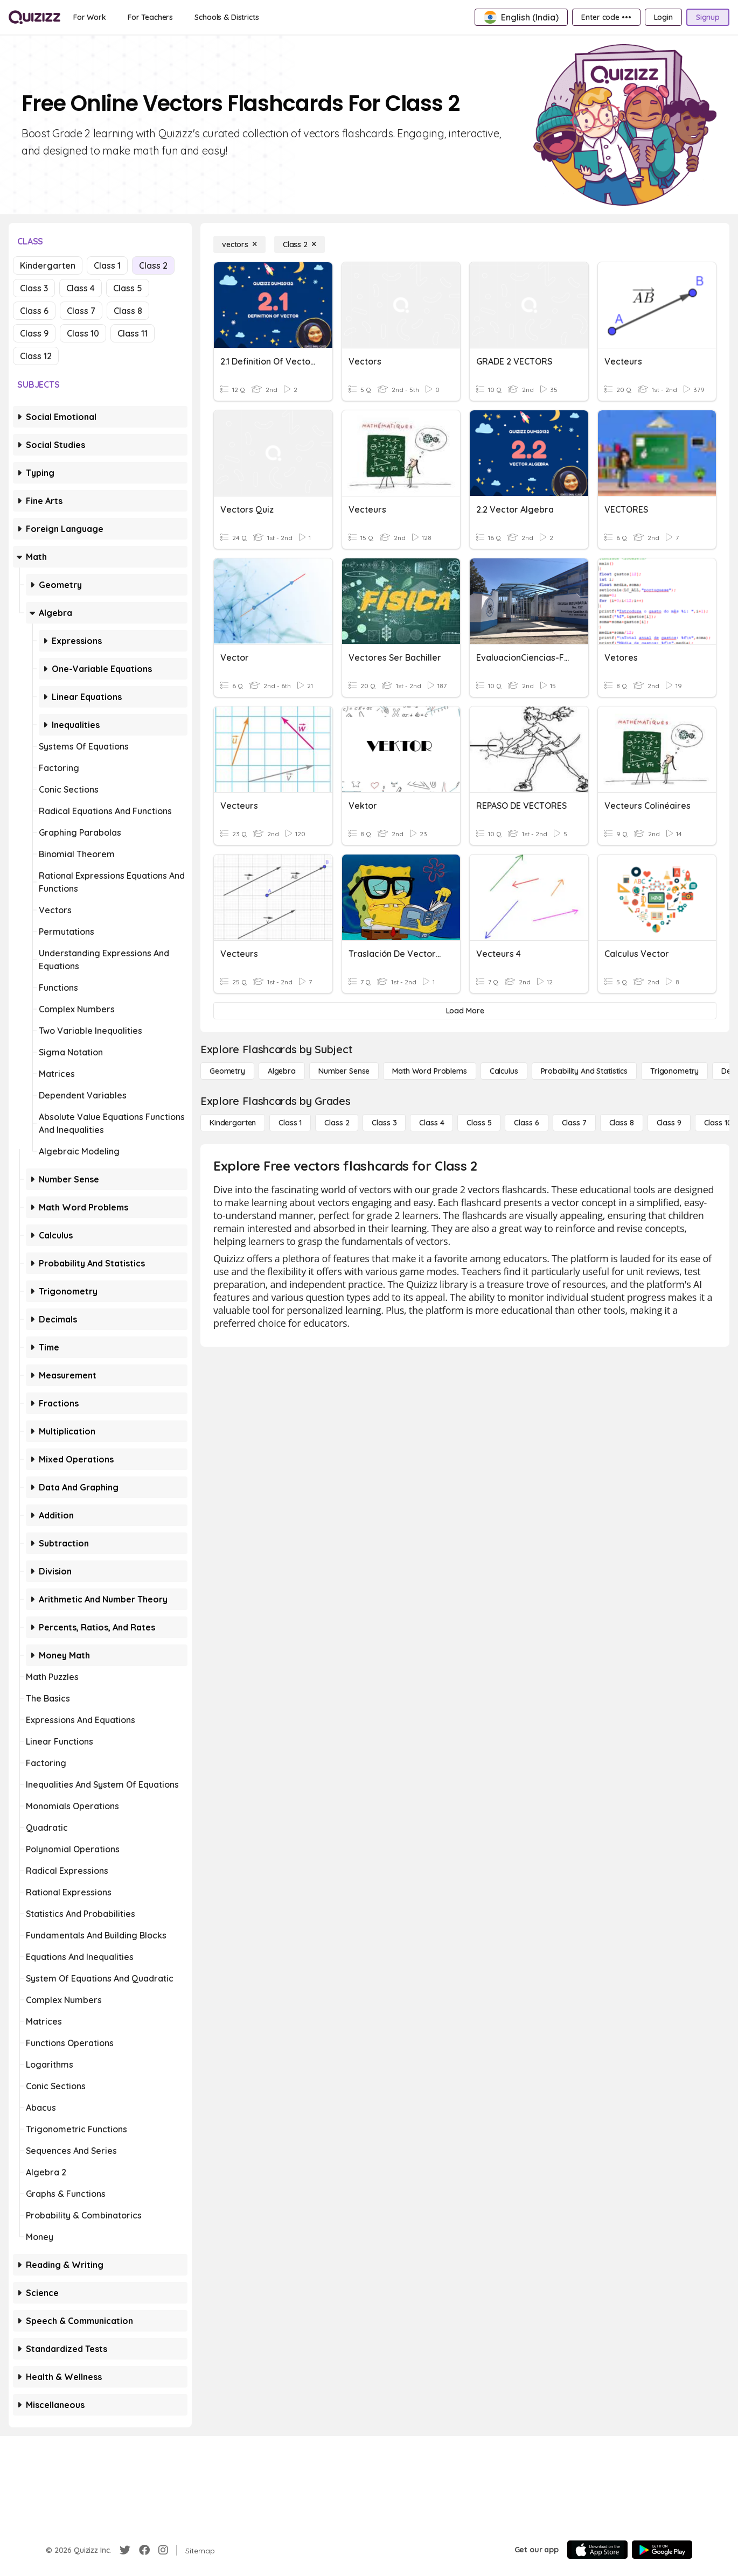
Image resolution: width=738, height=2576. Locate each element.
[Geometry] (227, 1071)
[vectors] (239, 244)
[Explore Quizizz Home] (34, 17)
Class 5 (127, 288)
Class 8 (128, 310)
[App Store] (597, 2549)
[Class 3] (384, 1122)
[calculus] (504, 1071)
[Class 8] (621, 1122)
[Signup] (707, 17)
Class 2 (153, 265)
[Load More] (464, 1010)
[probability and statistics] (584, 1071)
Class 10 (83, 333)
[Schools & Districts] (226, 17)
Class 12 (36, 356)
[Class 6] (526, 1122)
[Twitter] (125, 2550)
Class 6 (34, 310)
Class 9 (34, 333)
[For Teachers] (150, 17)
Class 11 (132, 333)
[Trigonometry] (674, 1071)
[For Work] (90, 17)
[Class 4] (431, 1122)
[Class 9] (669, 1122)
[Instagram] (163, 2550)
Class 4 (80, 288)
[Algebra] (282, 1071)
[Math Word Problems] (429, 1071)
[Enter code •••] (606, 17)
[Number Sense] (344, 1071)
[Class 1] (290, 1122)
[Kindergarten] (232, 1122)
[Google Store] (662, 2549)
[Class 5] (478, 1122)
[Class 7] (574, 1122)
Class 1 (107, 265)
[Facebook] (144, 2550)
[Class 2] (299, 244)
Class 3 (34, 288)
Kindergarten (47, 265)
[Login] (663, 17)
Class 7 (81, 310)
